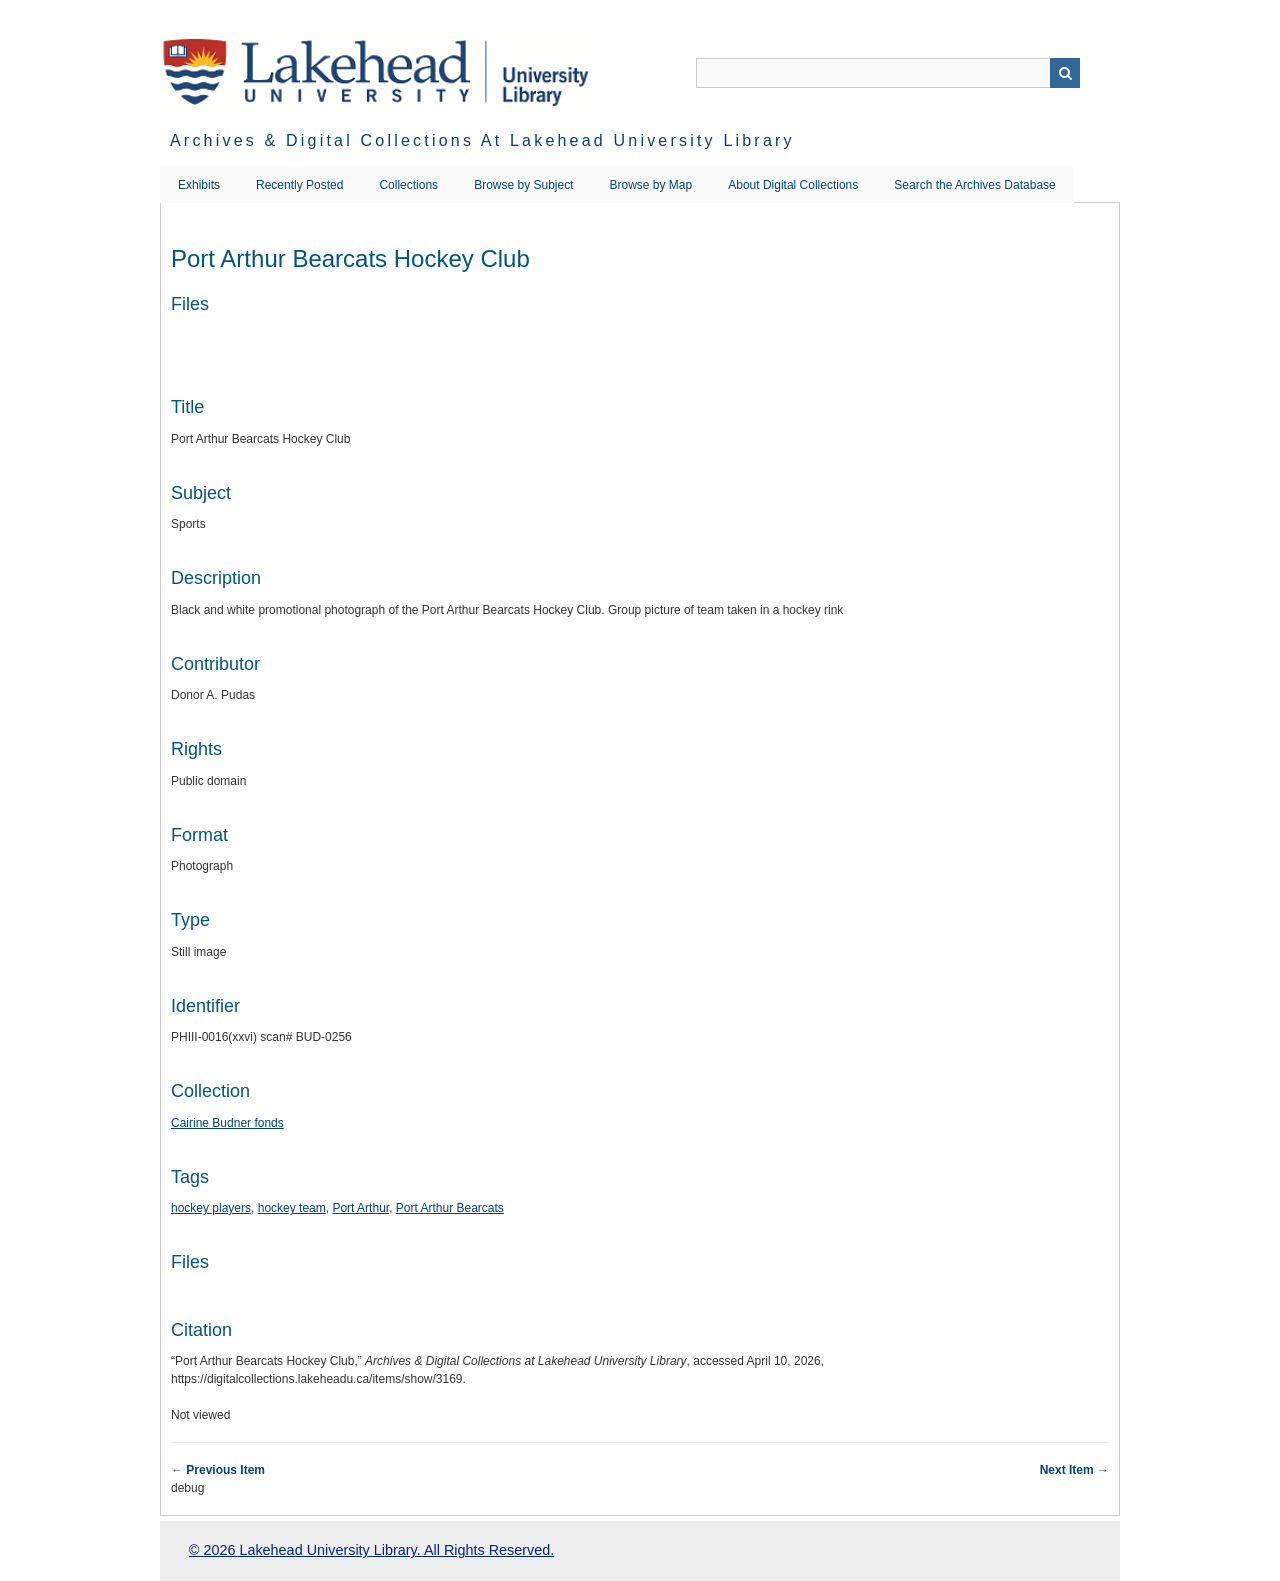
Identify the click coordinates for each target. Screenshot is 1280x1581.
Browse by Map (651, 185)
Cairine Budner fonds (227, 1123)
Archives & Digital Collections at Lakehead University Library (482, 140)
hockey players (211, 1208)
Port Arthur (360, 1208)
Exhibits (199, 185)
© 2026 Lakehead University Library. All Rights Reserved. (371, 1550)
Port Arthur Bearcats (450, 1208)
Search (1065, 73)
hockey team (292, 1208)
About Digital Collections (793, 185)
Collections (408, 185)
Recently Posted (299, 185)
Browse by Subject (523, 185)
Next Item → (1074, 1470)
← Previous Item (218, 1470)
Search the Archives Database (974, 185)
